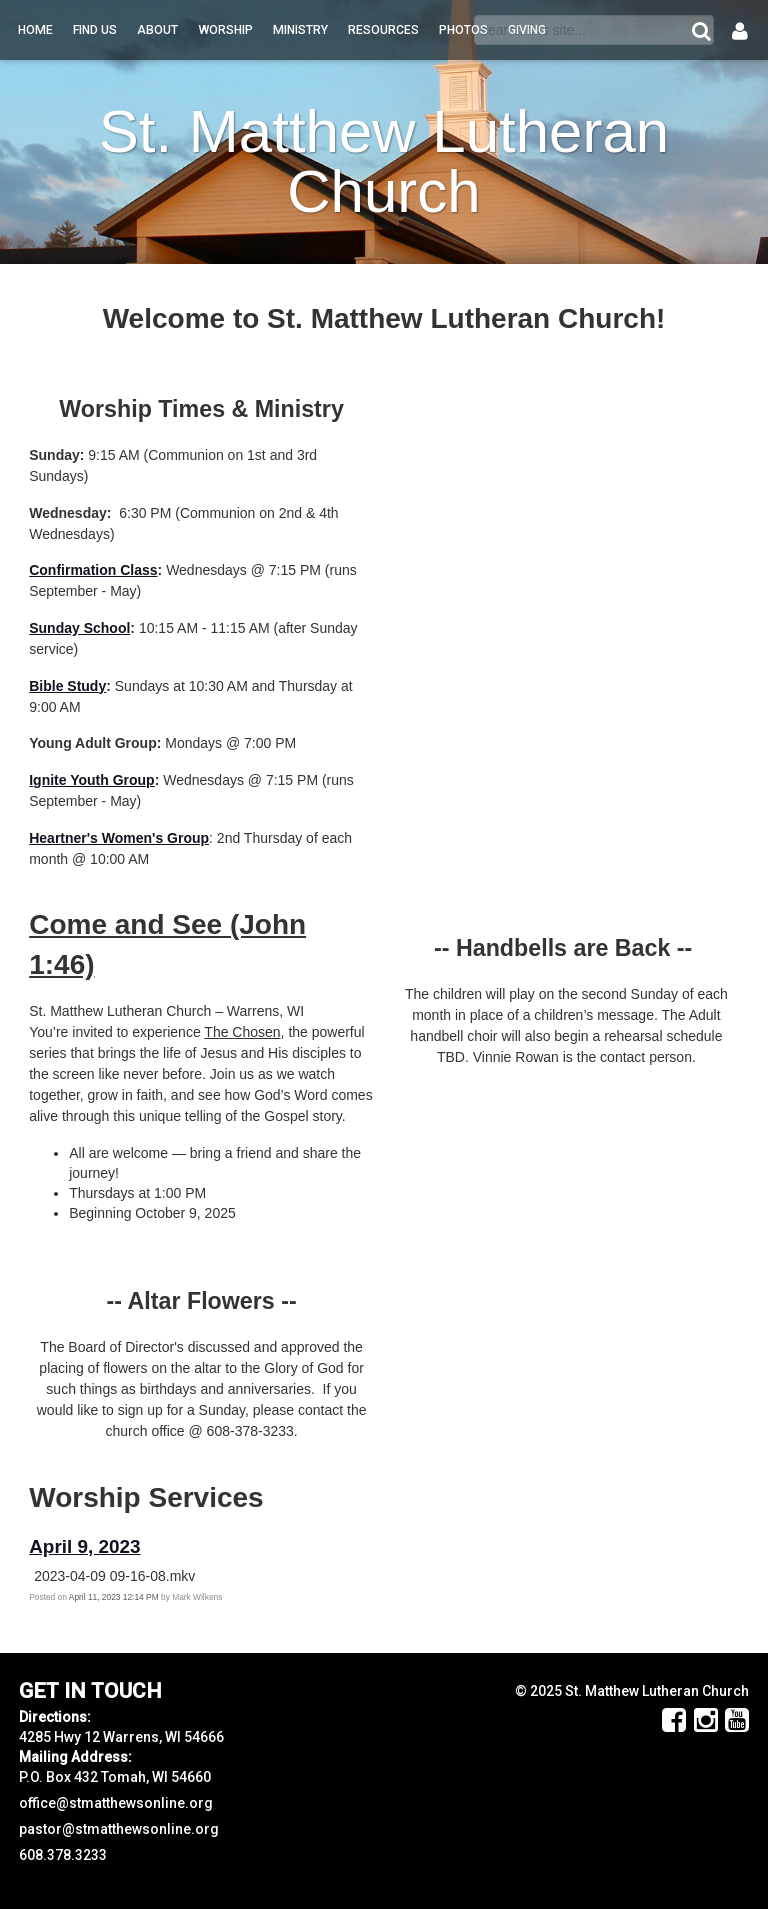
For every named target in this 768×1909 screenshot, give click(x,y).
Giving (527, 30)
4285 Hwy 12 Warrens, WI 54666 (121, 1737)
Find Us (95, 30)
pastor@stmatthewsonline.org (119, 1829)
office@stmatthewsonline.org (116, 1803)
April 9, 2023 (84, 1546)
